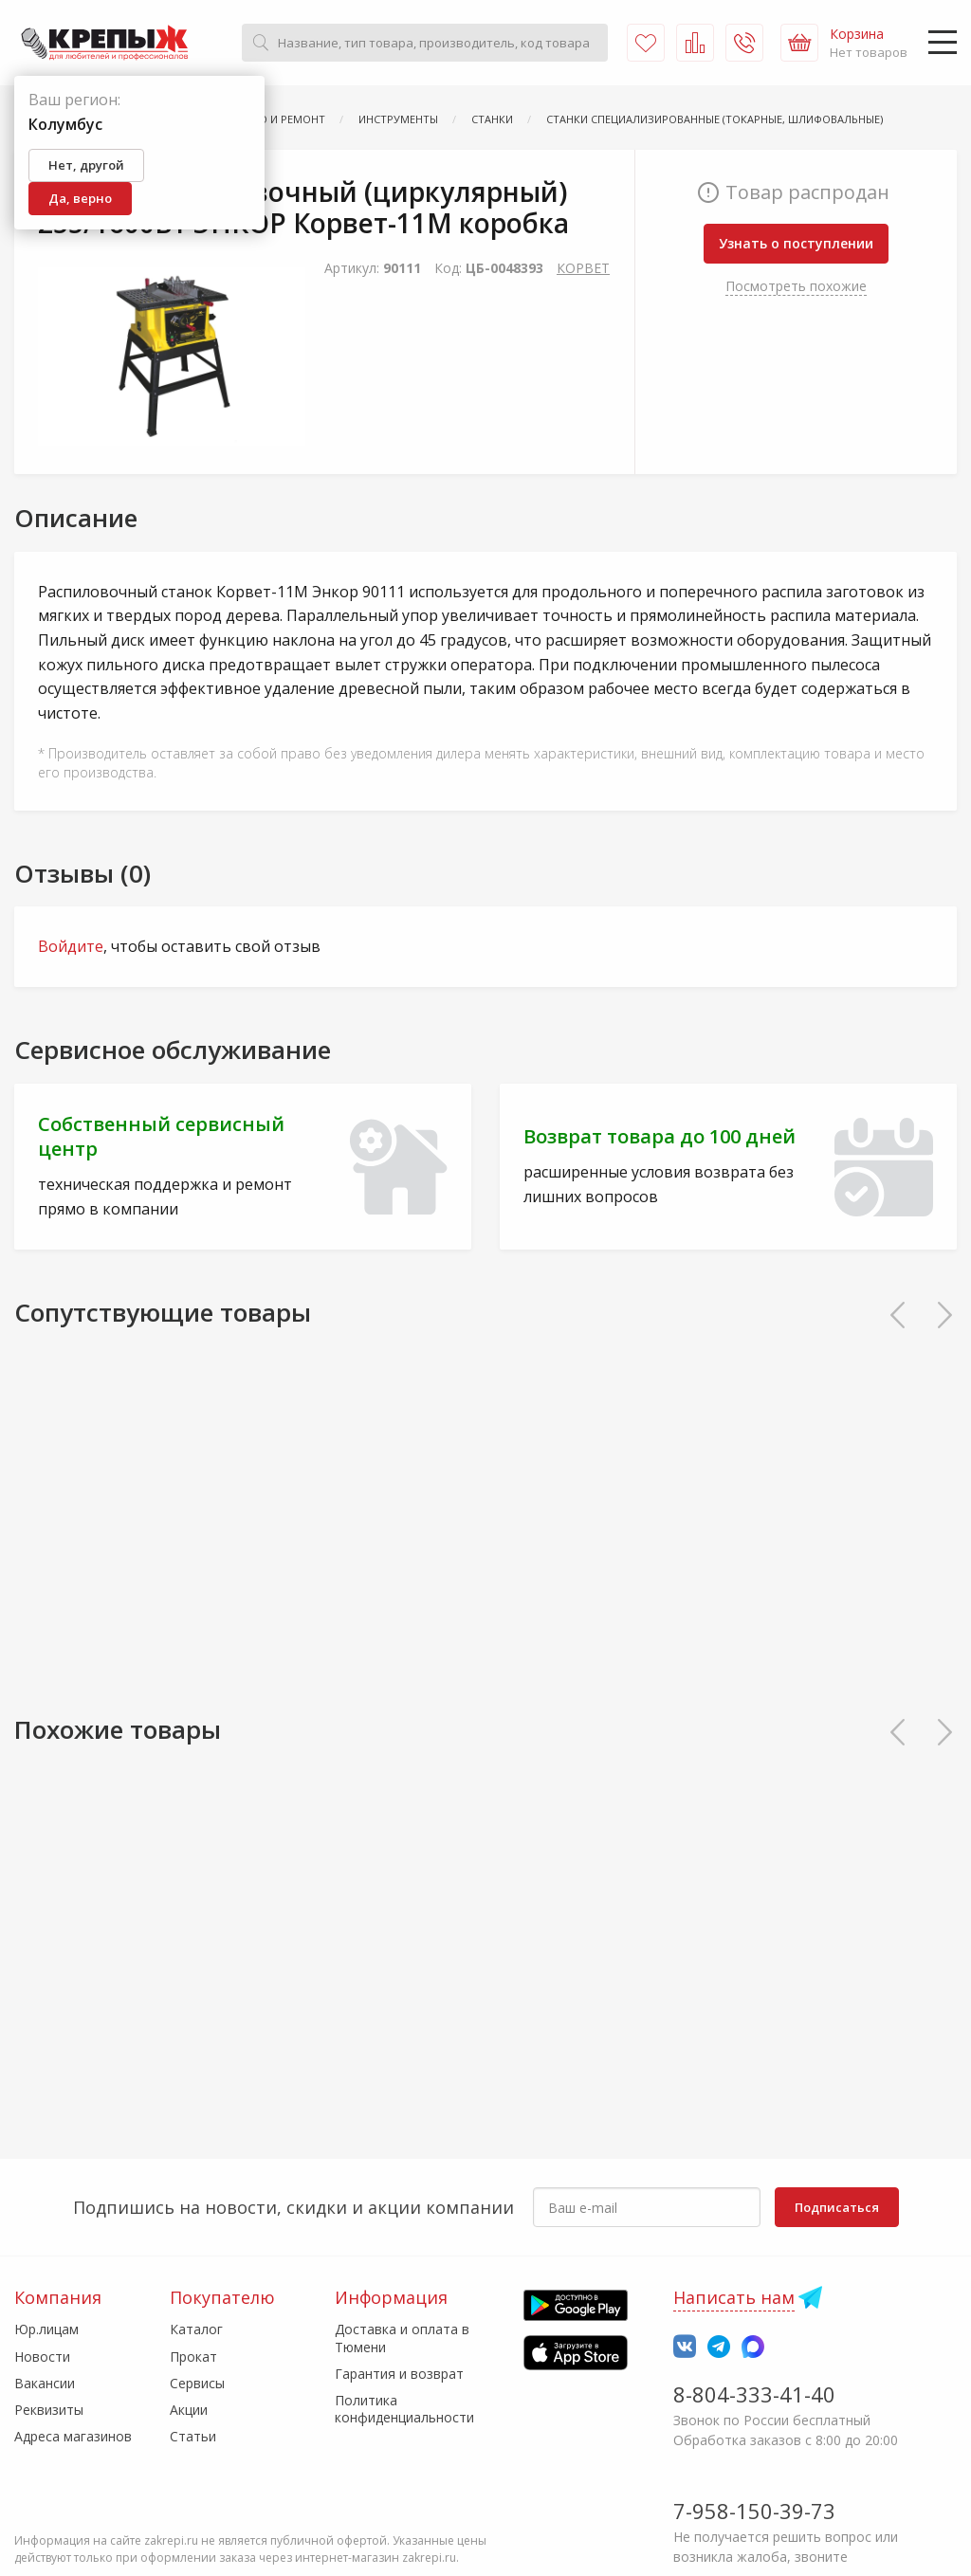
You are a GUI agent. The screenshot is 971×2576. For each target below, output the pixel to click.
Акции (189, 2410)
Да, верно (80, 198)
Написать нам (734, 2297)
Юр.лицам (46, 2329)
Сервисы (197, 2383)
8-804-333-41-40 (754, 2394)
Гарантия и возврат (399, 2374)
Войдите (70, 946)
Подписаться (837, 2207)
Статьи (193, 2436)
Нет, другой (86, 165)
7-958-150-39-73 (754, 2510)
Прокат (193, 2357)
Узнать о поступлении (796, 243)
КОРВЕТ (583, 268)
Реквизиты (48, 2410)
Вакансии (44, 2383)
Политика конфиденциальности (404, 2408)
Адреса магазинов (73, 2436)
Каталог (196, 2329)
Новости (42, 2357)
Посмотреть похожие (796, 286)
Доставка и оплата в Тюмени (402, 2337)
